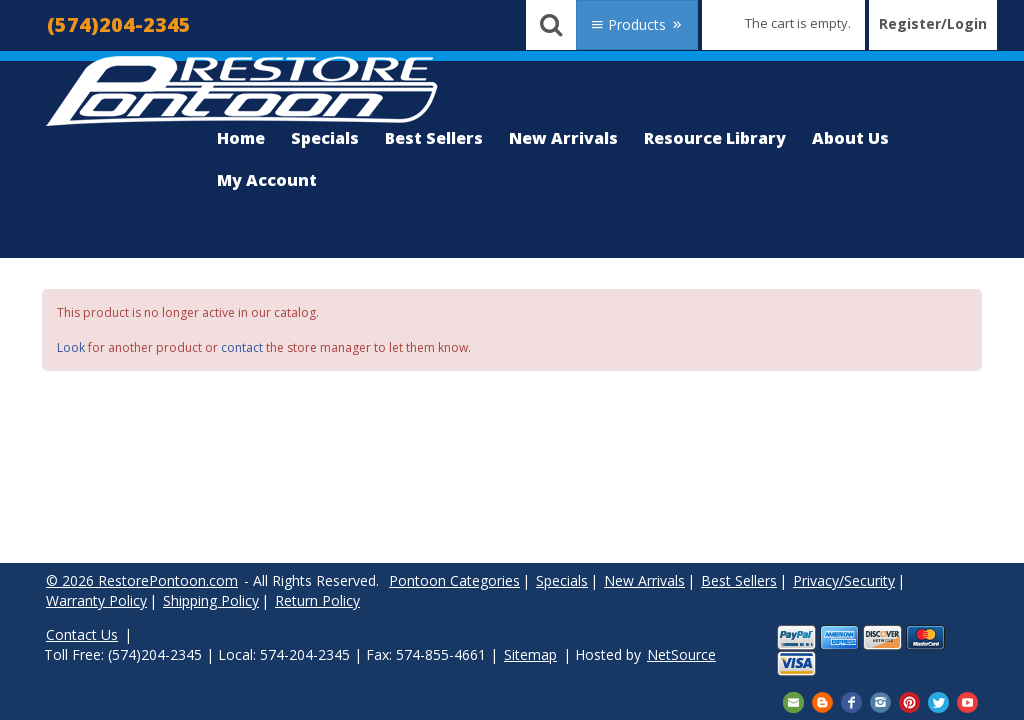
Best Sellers (434, 138)
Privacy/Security (844, 580)
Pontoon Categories (454, 580)
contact (242, 347)
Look (71, 347)
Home (241, 138)
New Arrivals (563, 138)
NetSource (681, 654)
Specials (325, 138)
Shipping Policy (211, 600)
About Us (850, 138)
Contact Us (82, 634)
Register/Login (933, 23)
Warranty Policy (96, 600)
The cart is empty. (798, 23)
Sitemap (530, 654)
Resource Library (715, 138)
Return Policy (317, 600)
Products (637, 24)
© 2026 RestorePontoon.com (142, 580)
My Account (267, 180)
